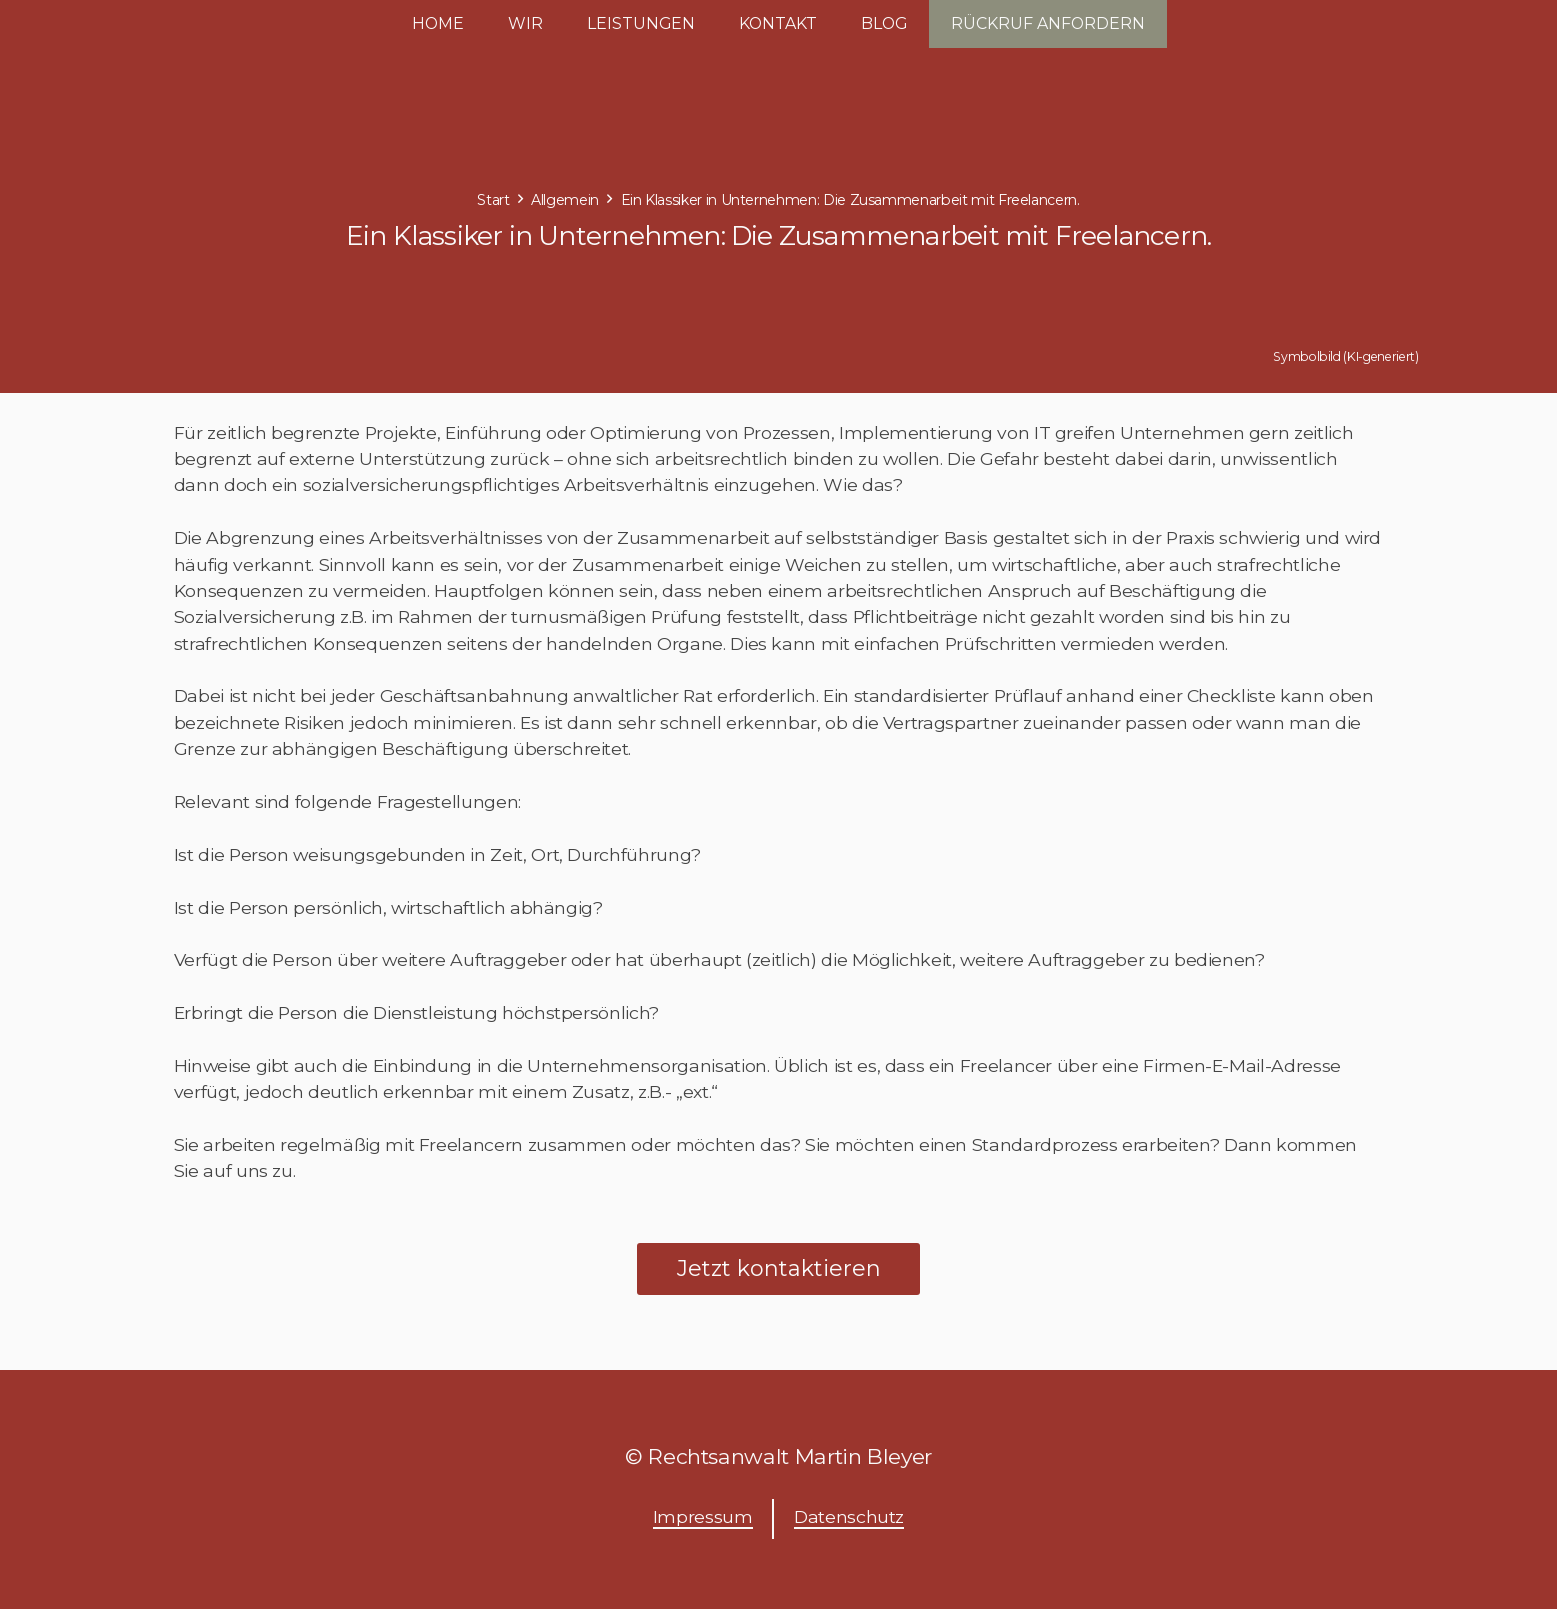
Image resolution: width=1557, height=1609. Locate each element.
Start (493, 200)
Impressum (703, 1516)
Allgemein (565, 200)
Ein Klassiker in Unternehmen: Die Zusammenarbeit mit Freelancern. (850, 200)
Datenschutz (849, 1516)
